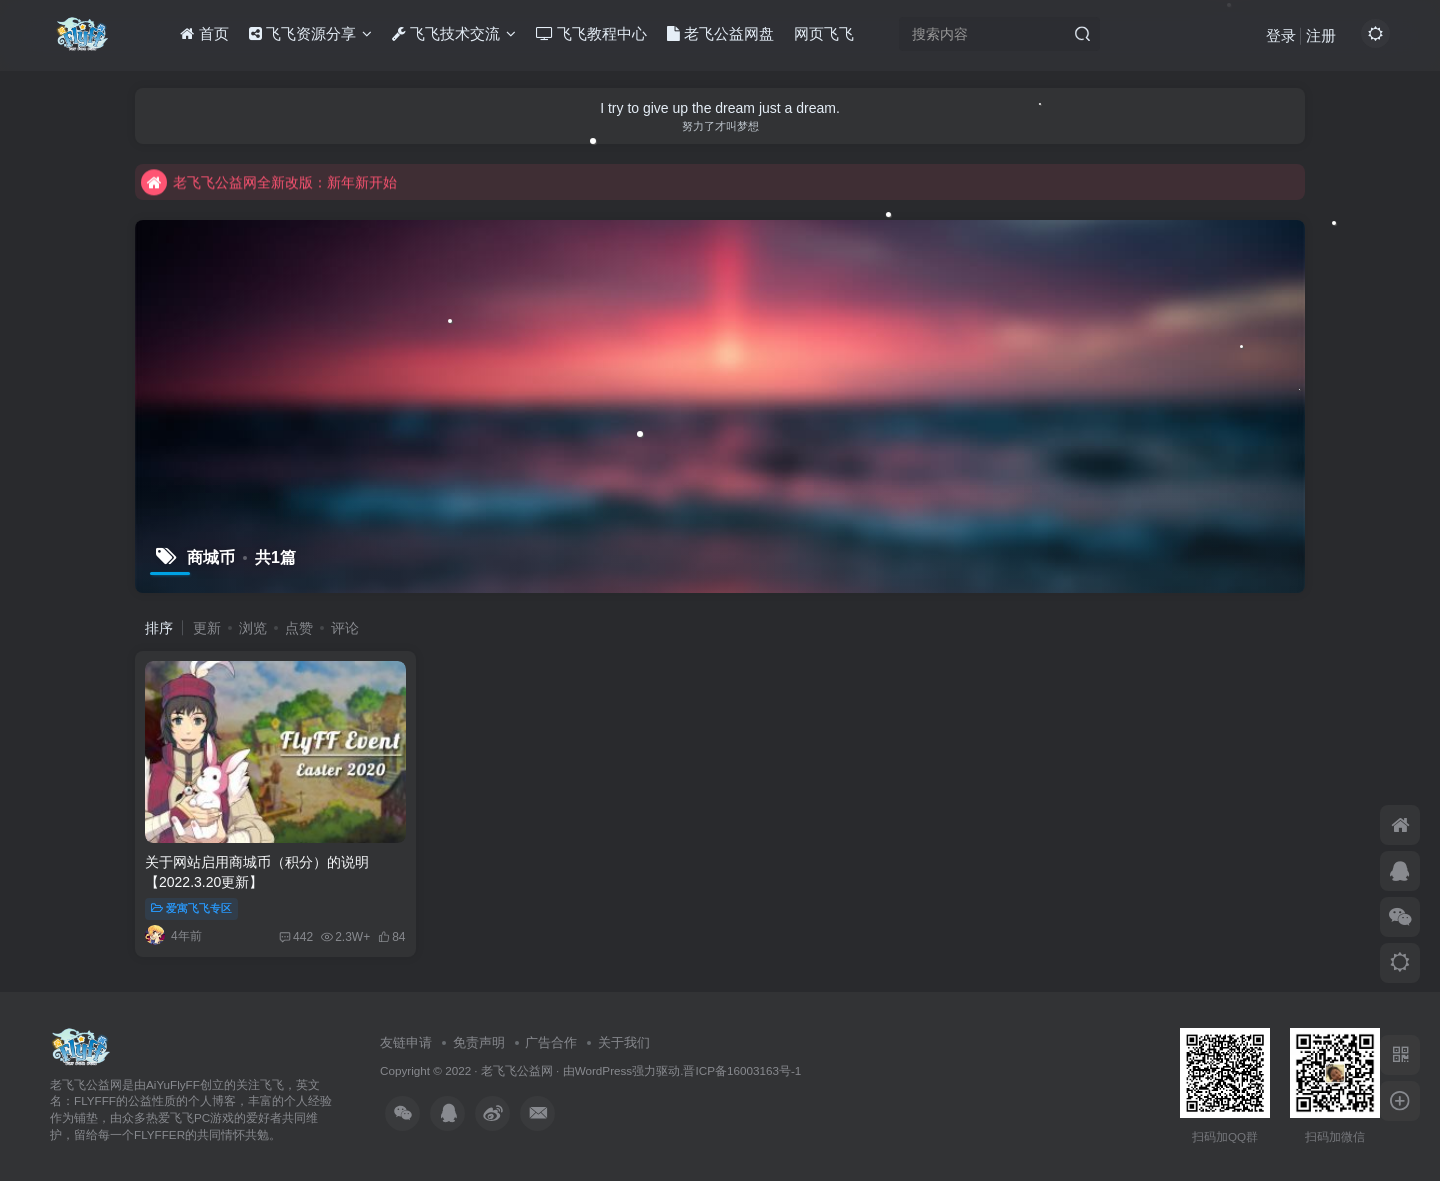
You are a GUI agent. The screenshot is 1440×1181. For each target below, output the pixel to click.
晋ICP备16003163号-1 (742, 1070)
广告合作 (551, 1042)
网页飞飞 (824, 33)
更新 (207, 628)
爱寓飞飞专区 (191, 908)
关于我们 (624, 1042)
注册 (1321, 35)
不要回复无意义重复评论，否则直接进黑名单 (297, 176)
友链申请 (406, 1042)
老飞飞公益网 (517, 1070)
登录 (1281, 35)
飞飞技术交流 (454, 33)
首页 (204, 33)
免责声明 (479, 1042)
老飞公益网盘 (720, 33)
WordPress (604, 1070)
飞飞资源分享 (310, 33)
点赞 (299, 628)
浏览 (253, 628)
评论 (345, 628)
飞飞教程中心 (591, 33)
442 (296, 937)
